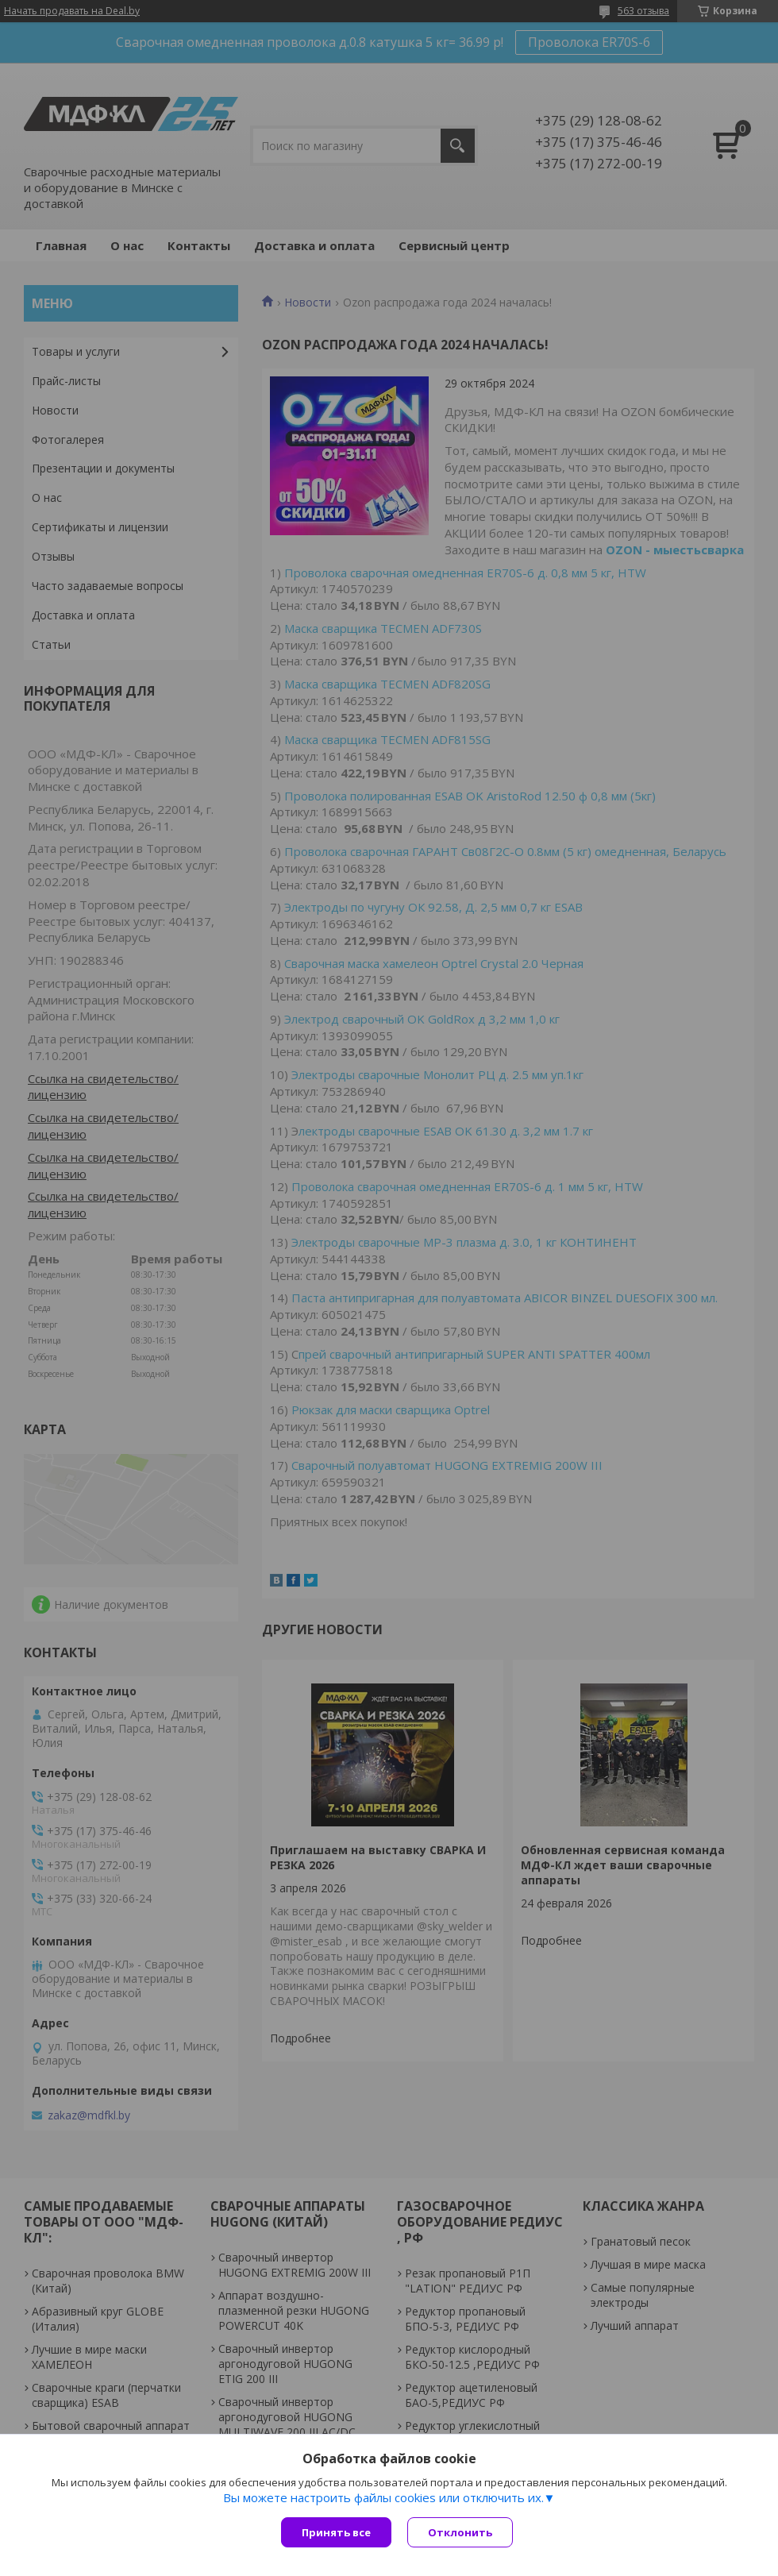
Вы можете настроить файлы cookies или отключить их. (383, 2497)
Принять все (336, 2532)
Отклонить (460, 2532)
